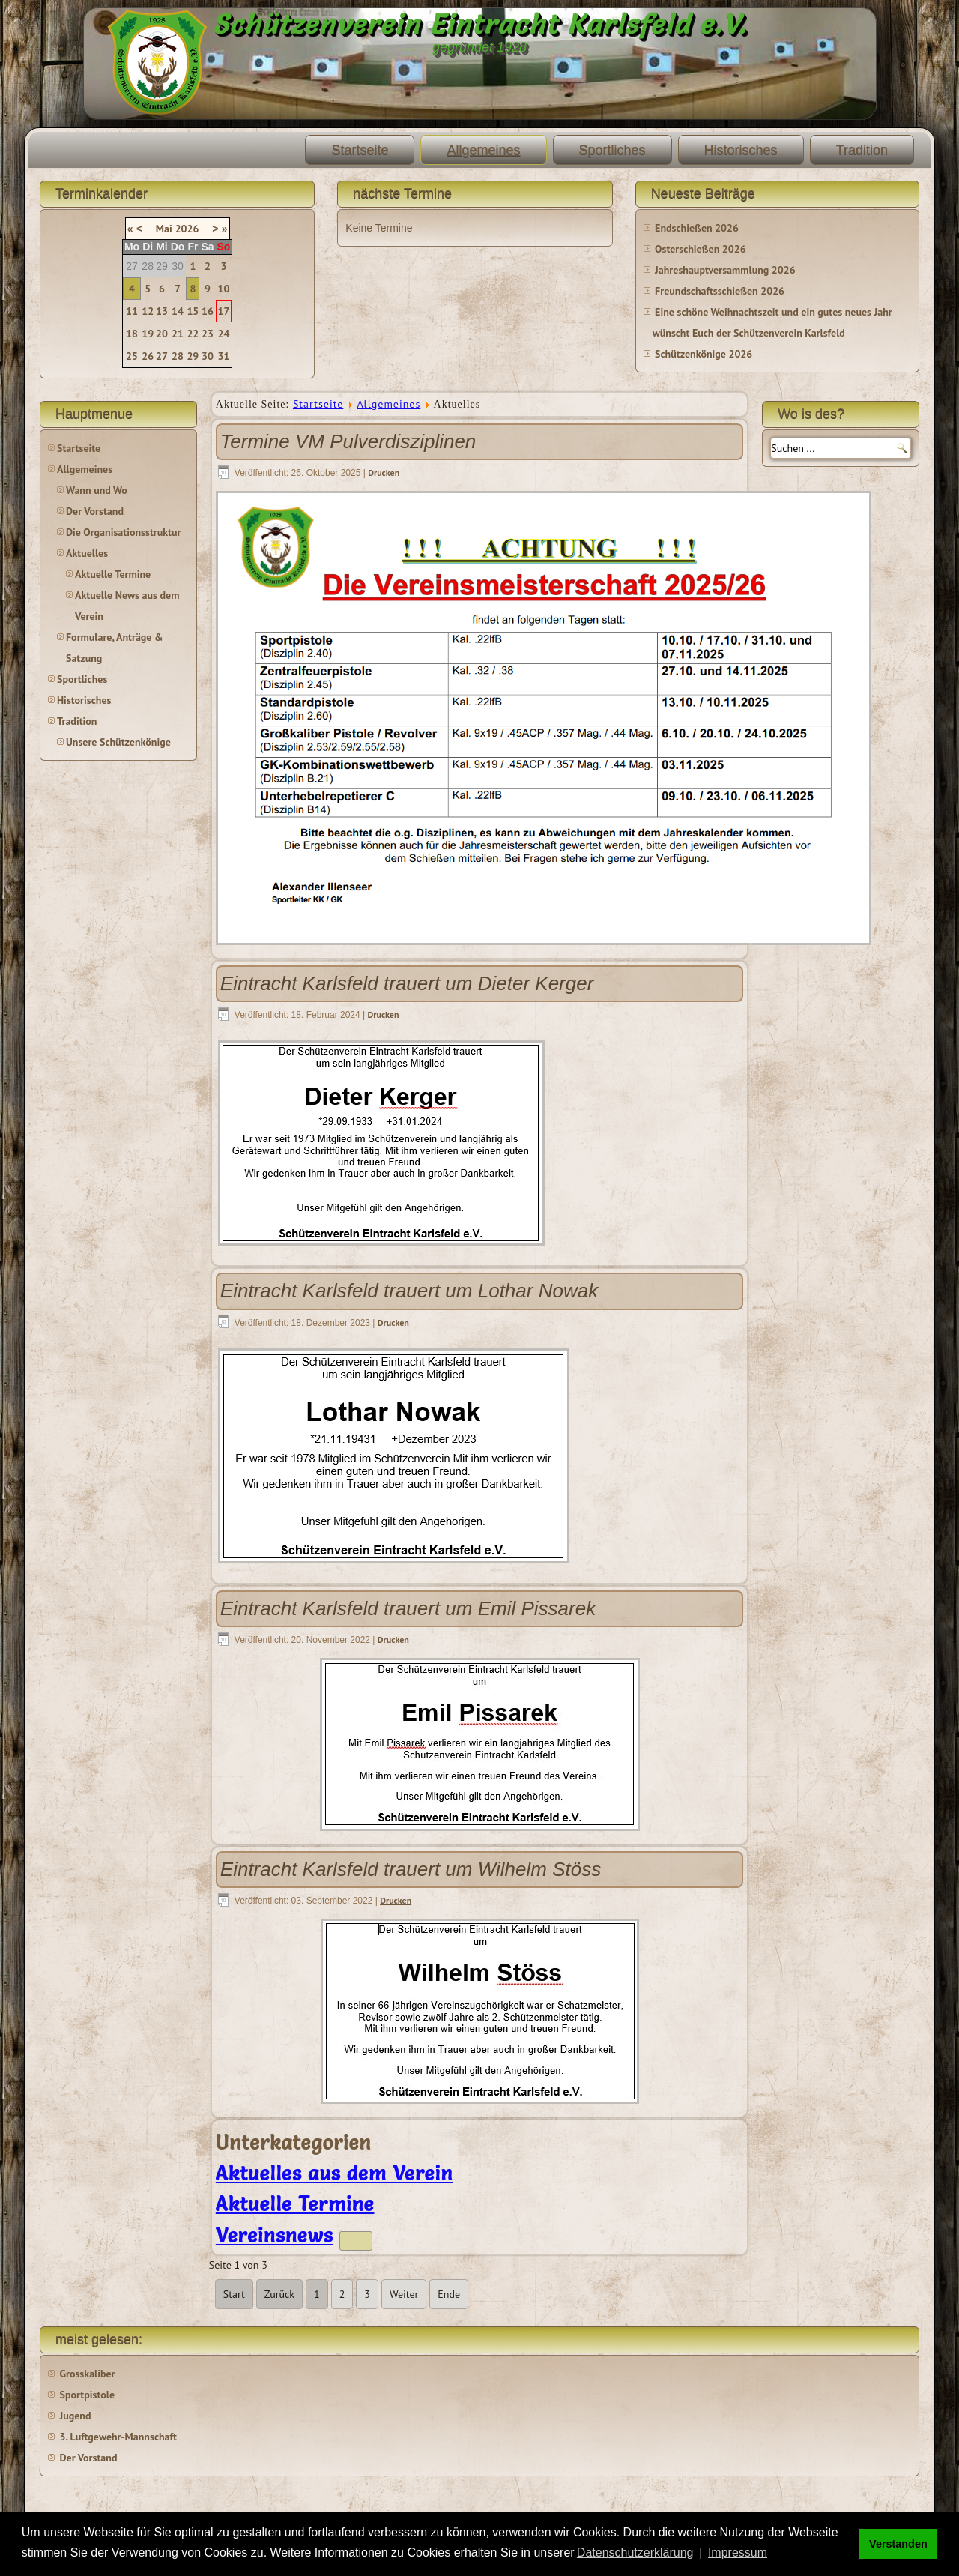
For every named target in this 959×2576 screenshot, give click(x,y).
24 (224, 333)
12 (148, 311)
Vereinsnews (274, 2236)
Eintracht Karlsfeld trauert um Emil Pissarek (408, 1608)
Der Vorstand (95, 511)
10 (224, 288)
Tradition (862, 149)
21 (178, 333)
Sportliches (612, 149)
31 (224, 356)
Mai (164, 228)
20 (162, 333)
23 (208, 333)
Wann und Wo (96, 490)
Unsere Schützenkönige (118, 742)
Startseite (359, 149)
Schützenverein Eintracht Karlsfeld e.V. (480, 24)
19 (148, 333)
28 (178, 356)
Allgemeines (483, 149)
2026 (187, 228)
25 (132, 356)
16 (208, 311)
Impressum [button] (737, 2552)
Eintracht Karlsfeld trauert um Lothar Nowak (409, 1290)
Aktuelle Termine (113, 574)
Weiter (404, 2294)
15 (193, 311)
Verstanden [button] (898, 2544)
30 (208, 356)
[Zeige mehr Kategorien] (355, 2241)
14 (178, 311)
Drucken (383, 472)
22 (193, 333)
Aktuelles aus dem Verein (334, 2174)
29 (193, 356)
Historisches (741, 149)
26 (148, 356)
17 (224, 311)
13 (162, 311)
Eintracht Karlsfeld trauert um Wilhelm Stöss (410, 1869)
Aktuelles (87, 553)
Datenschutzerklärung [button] (635, 2552)
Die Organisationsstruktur (123, 532)
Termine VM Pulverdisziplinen (348, 441)
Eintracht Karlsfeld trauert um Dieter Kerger (407, 983)
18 (132, 333)
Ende (449, 2294)
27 (162, 356)
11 (132, 311)
